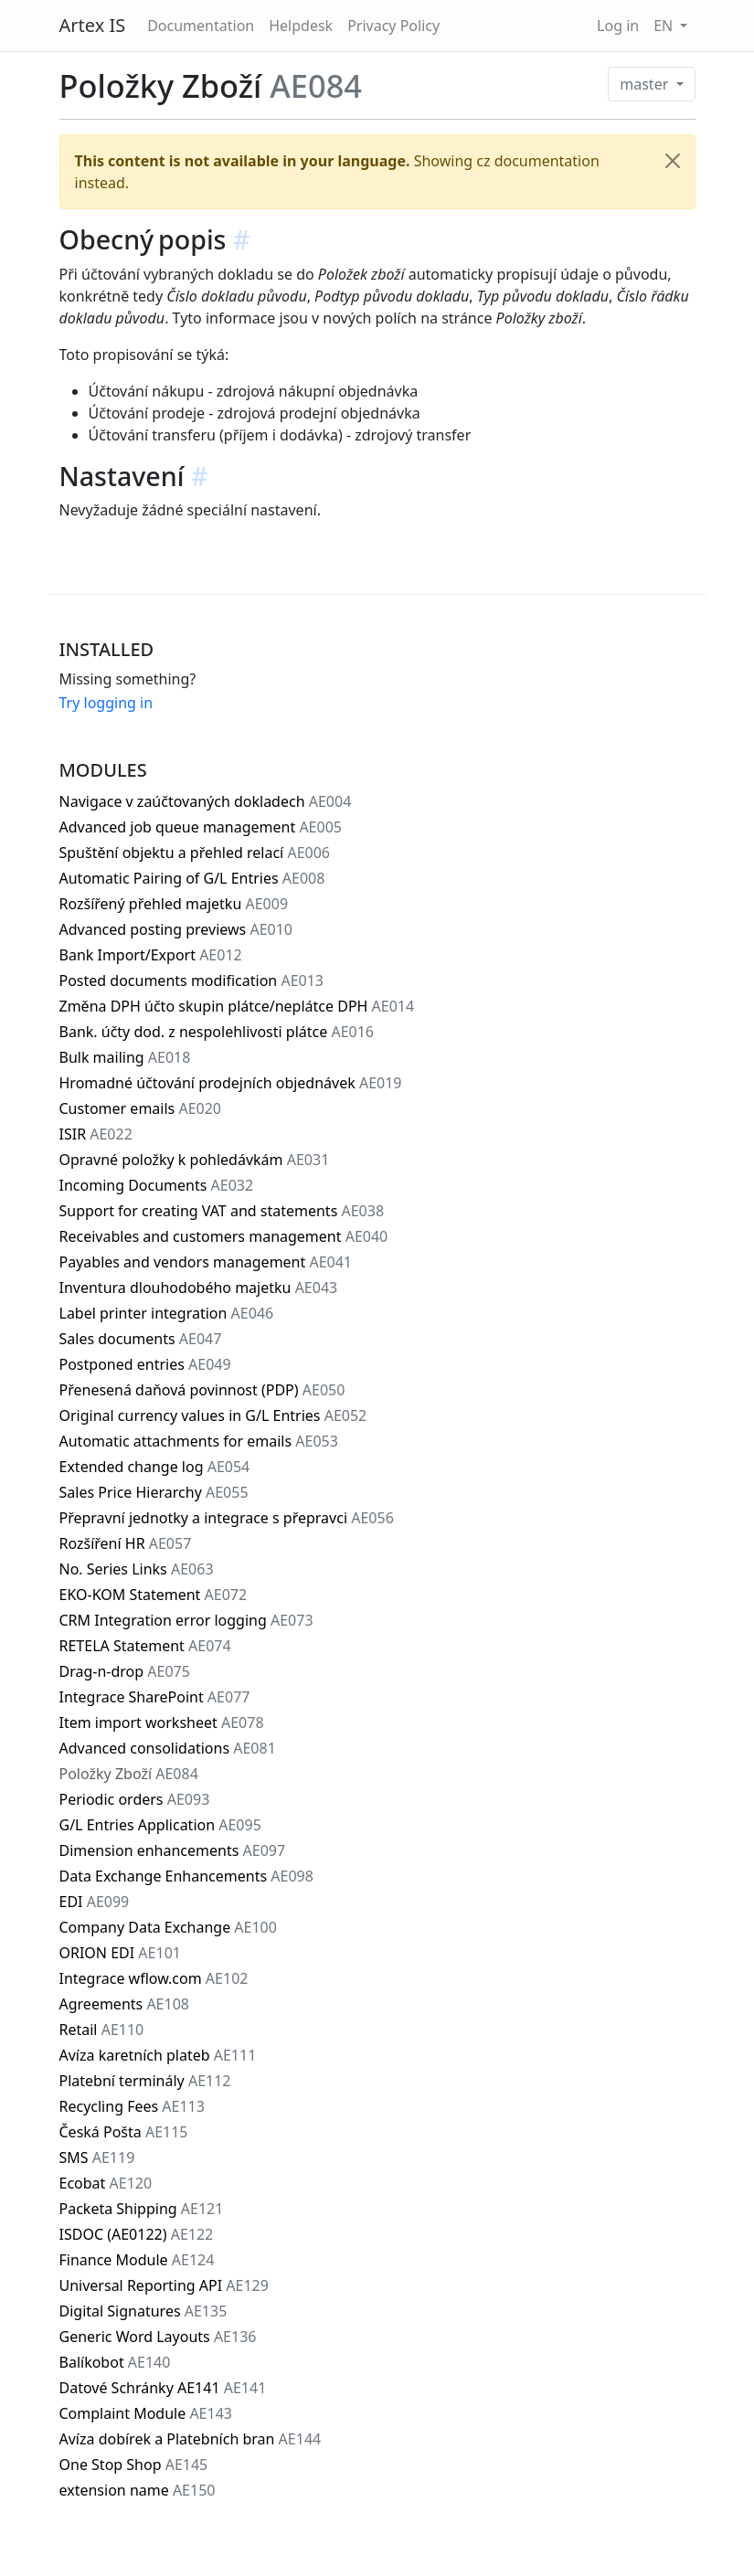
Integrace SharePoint (154, 1697)
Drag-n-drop (124, 1671)
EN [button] (664, 26)
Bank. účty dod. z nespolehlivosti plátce (217, 1032)
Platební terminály (145, 2081)
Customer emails (140, 1108)
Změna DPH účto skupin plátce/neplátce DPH (237, 1006)
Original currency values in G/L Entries (213, 1415)
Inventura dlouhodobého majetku (198, 1287)
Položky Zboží (128, 1774)
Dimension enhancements (172, 1850)
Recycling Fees (132, 2106)
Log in (618, 26)
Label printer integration (166, 1313)
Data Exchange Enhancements (186, 1876)
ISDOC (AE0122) (136, 2234)
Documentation (200, 26)
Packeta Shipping (141, 2209)
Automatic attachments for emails (198, 1441)
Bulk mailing (125, 1057)
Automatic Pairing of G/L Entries (192, 878)
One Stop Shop (133, 2464)
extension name (137, 2490)
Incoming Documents (156, 1185)
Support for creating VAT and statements (222, 1211)
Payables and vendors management (206, 1262)
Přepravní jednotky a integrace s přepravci (226, 1518)
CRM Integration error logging (186, 1620)
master (646, 84)
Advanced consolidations (167, 1748)
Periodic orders (134, 1799)
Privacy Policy (393, 26)
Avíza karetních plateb (158, 2055)
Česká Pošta (123, 2132)
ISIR (96, 1134)
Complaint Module (145, 2413)
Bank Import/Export (150, 955)
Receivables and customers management (223, 1236)
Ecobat (106, 2183)
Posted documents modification (191, 980)
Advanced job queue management (200, 827)
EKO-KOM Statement (153, 1595)
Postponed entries (145, 1364)
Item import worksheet (161, 1722)
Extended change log (154, 1467)
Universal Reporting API (164, 2285)
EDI (94, 1902)
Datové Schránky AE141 (163, 2388)
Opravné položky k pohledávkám (194, 1160)
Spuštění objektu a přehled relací (194, 853)
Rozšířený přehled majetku (174, 904)
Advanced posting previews (176, 929)
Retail (101, 2029)
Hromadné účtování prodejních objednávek (230, 1083)
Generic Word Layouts (158, 2337)
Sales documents (140, 1339)
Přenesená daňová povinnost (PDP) (202, 1390)
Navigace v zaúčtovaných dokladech (205, 801)
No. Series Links (136, 1569)
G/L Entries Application (160, 1825)
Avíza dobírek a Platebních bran (190, 2439)
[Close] (673, 160)
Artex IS (92, 25)
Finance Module (137, 2260)
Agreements (124, 2004)
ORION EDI (120, 1953)
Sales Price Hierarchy (154, 1492)
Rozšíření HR (125, 1543)
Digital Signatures (143, 2311)
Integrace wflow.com (154, 1978)
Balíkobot (115, 2362)
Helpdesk (301, 26)
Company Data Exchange (168, 1927)
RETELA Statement (145, 1646)
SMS (97, 2157)
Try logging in (106, 703)
